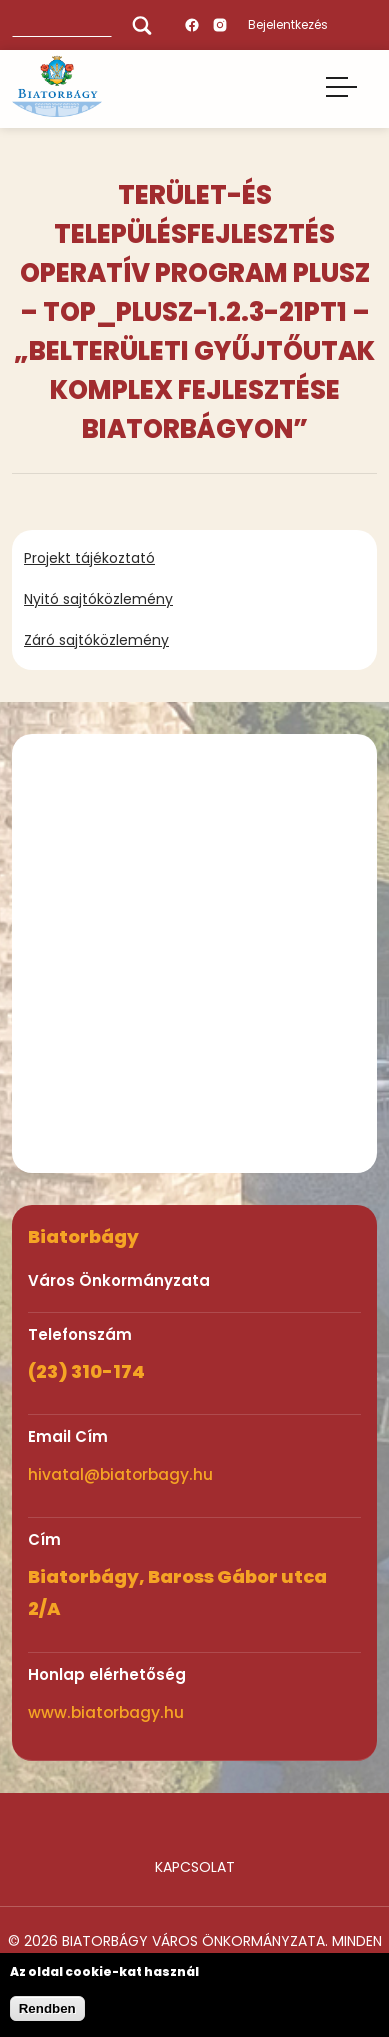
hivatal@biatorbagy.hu (120, 1474)
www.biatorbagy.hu (106, 1712)
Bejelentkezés (288, 24)
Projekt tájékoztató (89, 558)
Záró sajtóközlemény (96, 640)
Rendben (47, 2008)
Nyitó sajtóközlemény (98, 599)
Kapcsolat (195, 1867)
